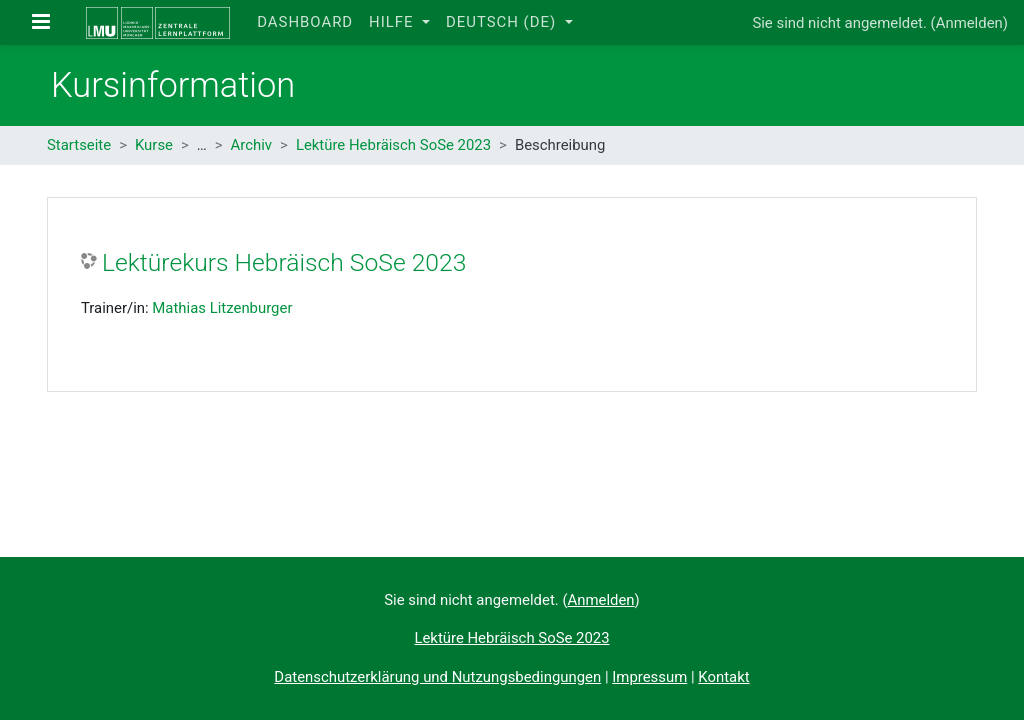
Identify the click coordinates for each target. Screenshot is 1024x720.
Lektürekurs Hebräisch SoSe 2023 (284, 262)
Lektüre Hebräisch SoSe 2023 (393, 145)
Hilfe (393, 22)
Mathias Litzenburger (222, 308)
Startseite (79, 145)
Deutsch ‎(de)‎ (503, 22)
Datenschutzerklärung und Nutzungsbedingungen (437, 677)
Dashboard (305, 22)
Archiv (252, 145)
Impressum (649, 677)
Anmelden (969, 23)
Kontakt (723, 677)
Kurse (154, 145)
